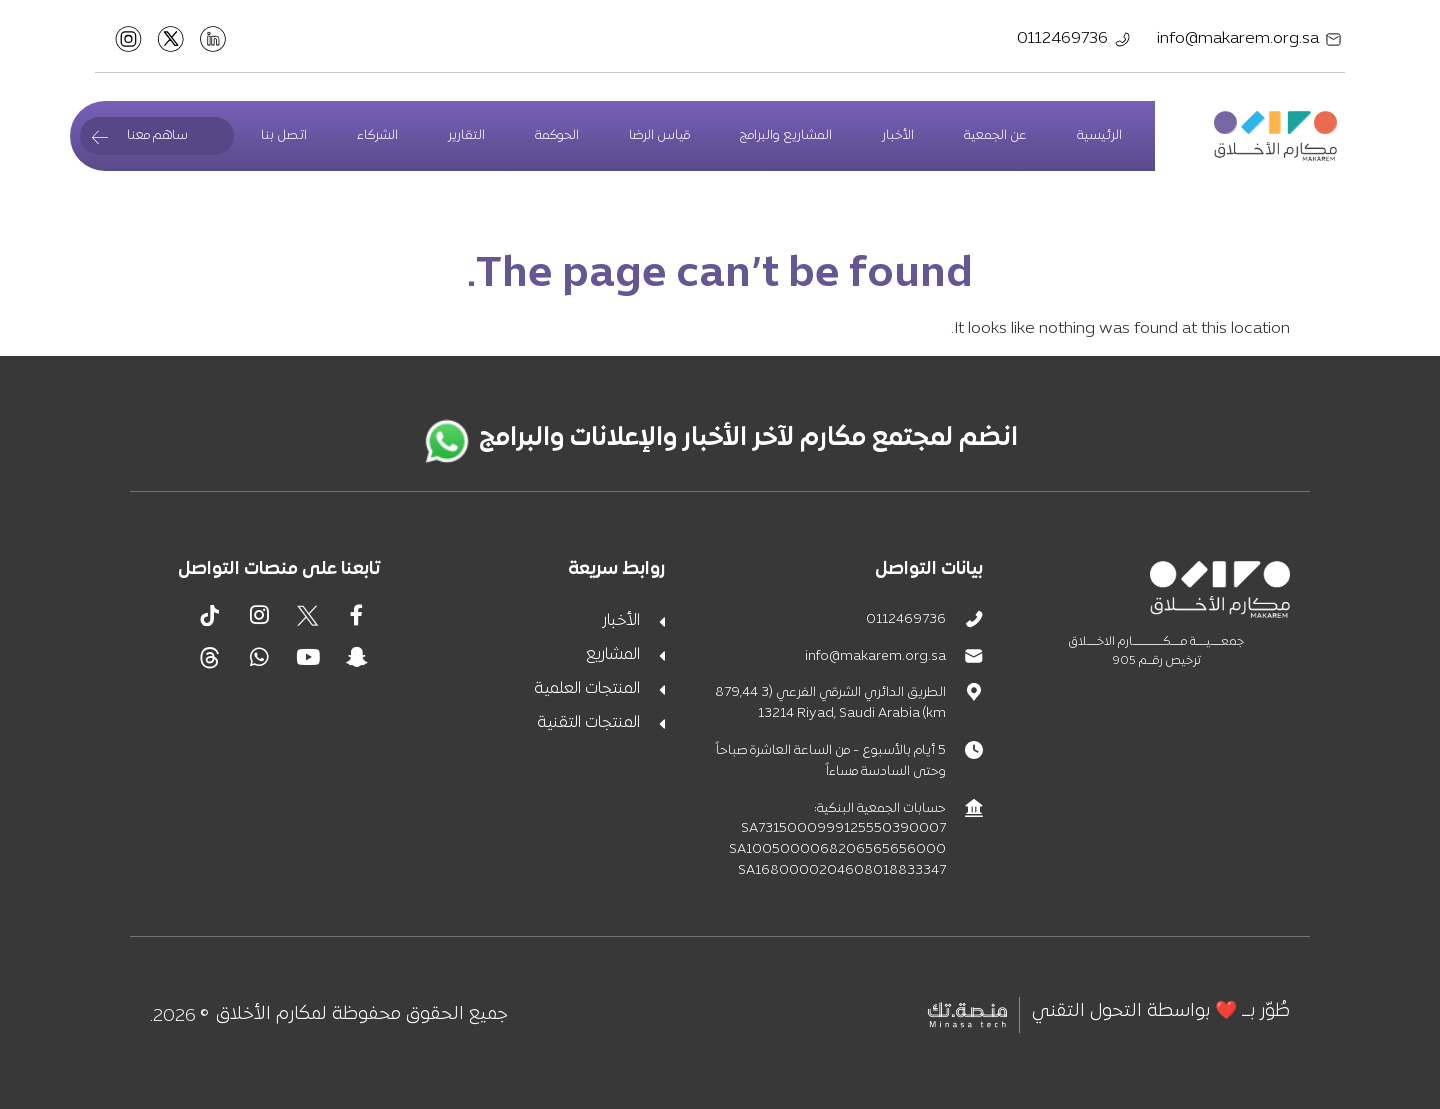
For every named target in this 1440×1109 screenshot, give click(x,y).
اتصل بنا (284, 136)
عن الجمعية (995, 136)
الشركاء (377, 136)
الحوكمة (557, 136)
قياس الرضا (659, 136)
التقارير (466, 136)
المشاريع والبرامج (786, 136)
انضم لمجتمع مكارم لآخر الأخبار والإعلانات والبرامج (748, 438)
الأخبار (898, 136)
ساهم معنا (157, 136)
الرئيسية (1099, 136)
